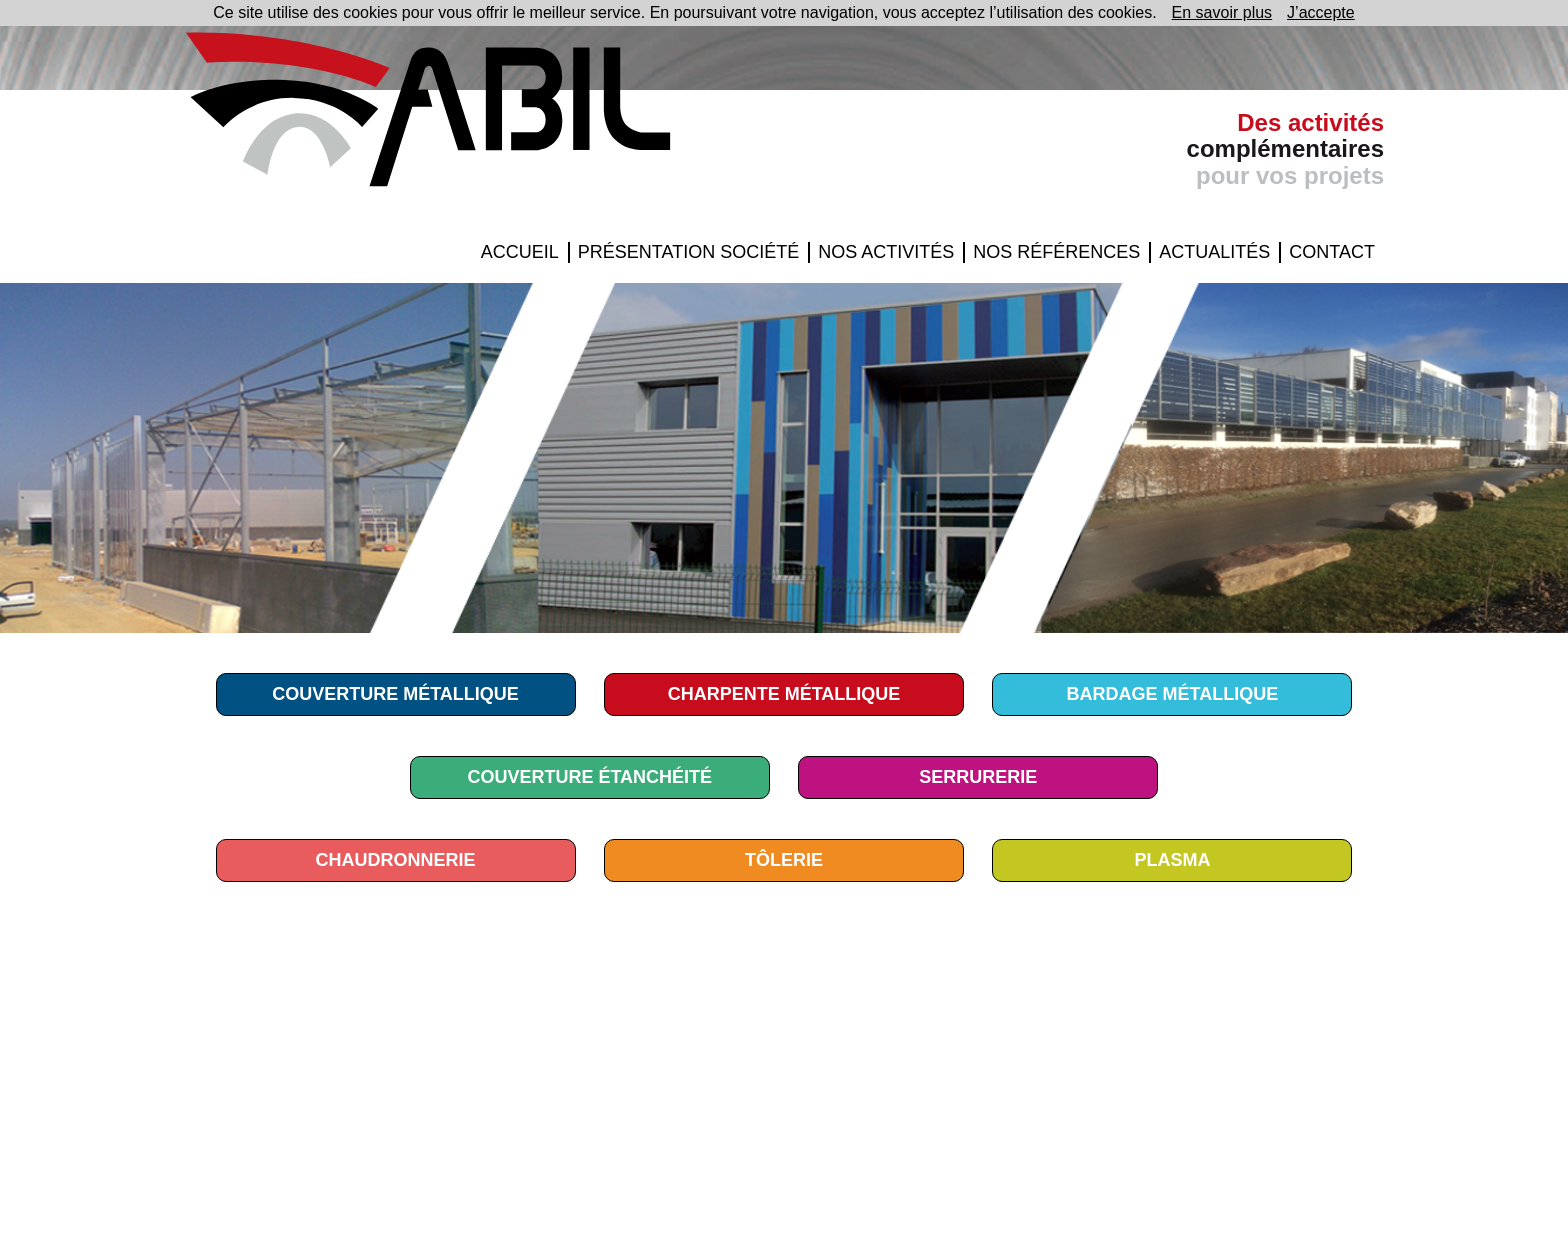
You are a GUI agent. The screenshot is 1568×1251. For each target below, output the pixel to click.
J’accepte (1321, 12)
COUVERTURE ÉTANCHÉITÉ (589, 777)
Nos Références (1056, 252)
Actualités (1214, 252)
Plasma (1172, 860)
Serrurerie (978, 777)
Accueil (520, 252)
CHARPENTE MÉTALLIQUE (784, 694)
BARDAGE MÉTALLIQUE (1173, 694)
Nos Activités (886, 252)
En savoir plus (1222, 12)
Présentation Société (688, 252)
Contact (1332, 252)
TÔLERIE (784, 860)
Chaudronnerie (396, 860)
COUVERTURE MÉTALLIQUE (395, 694)
